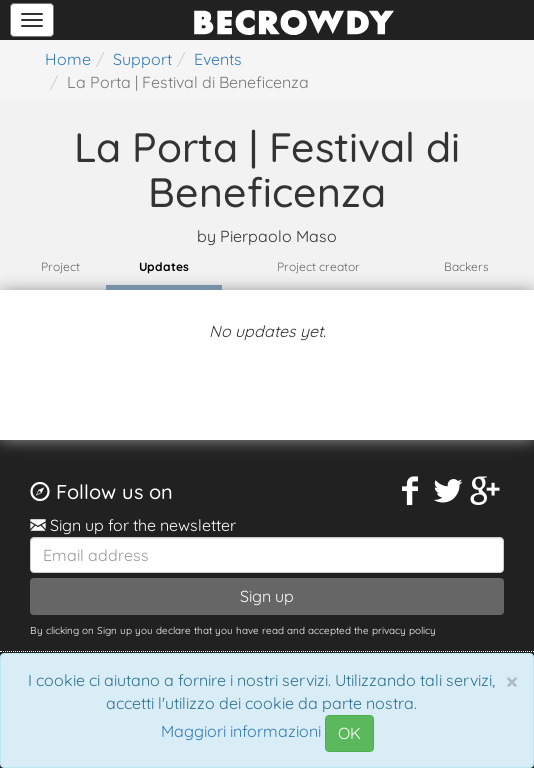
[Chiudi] (512, 681)
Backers (466, 266)
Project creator (318, 266)
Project (60, 266)
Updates (164, 266)
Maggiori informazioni (241, 732)
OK (349, 733)
